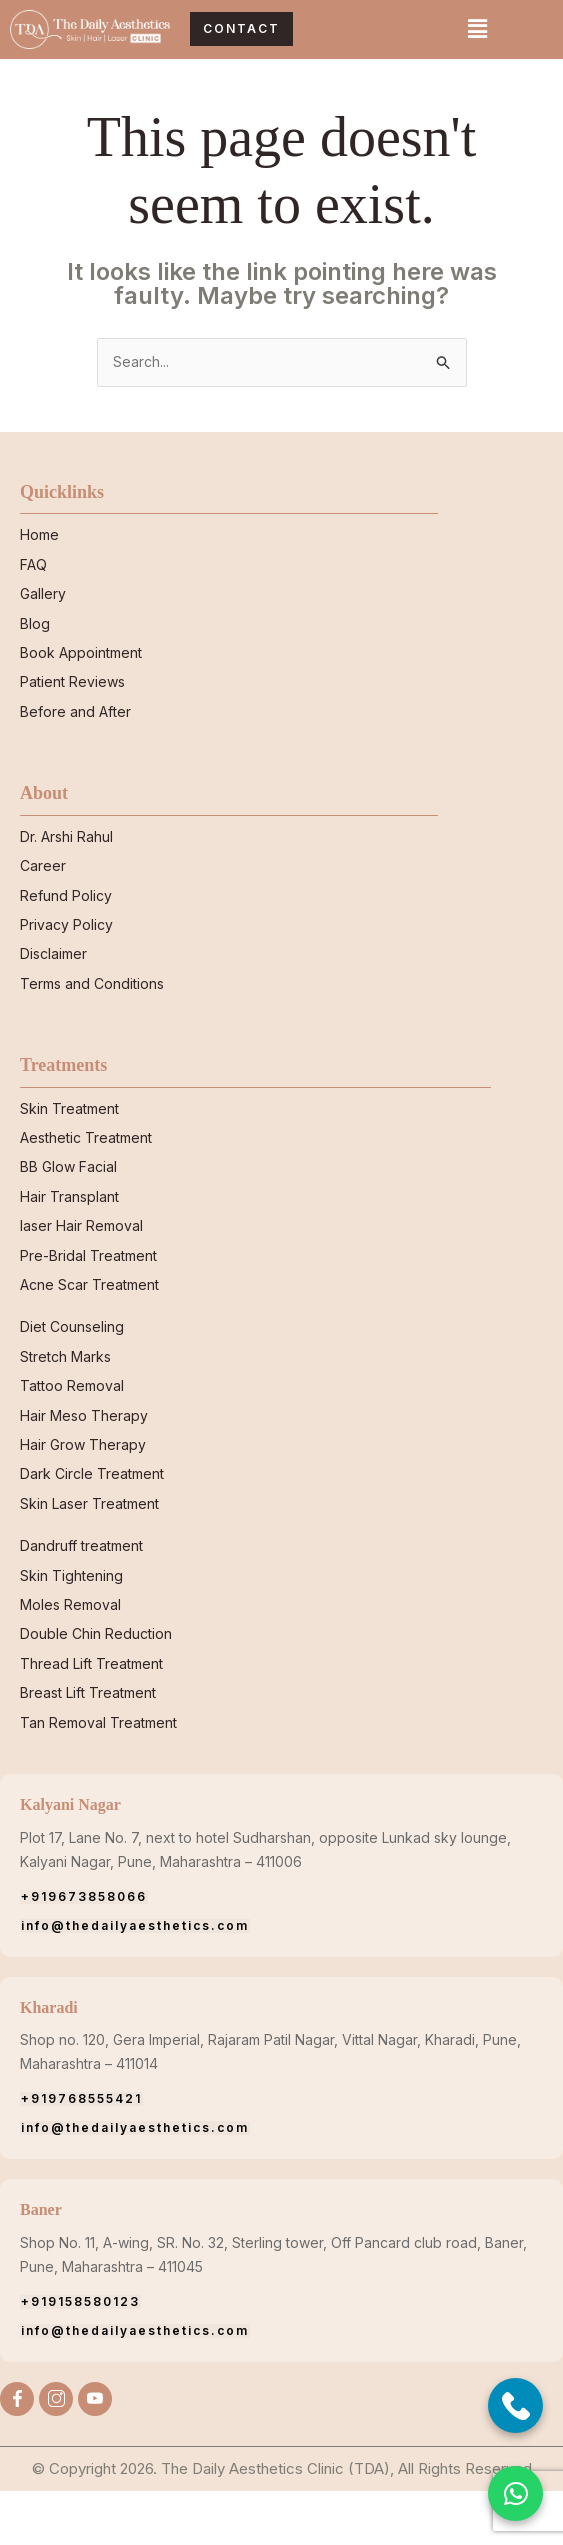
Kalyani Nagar (77, 1859)
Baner (43, 2264)
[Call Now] (515, 2405)
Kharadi (52, 2061)
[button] (477, 29)
